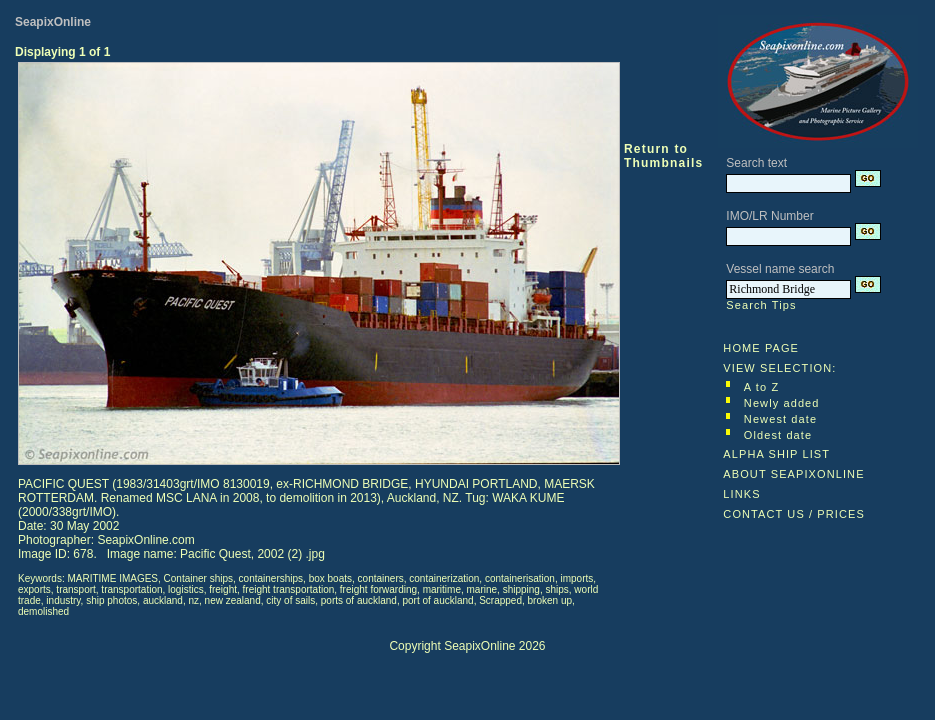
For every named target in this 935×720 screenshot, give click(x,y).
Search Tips (761, 305)
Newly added (782, 403)
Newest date (780, 419)
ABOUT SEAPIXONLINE (793, 474)
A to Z (761, 387)
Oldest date (778, 435)
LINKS (741, 494)
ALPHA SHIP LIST (776, 454)
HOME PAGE (761, 348)
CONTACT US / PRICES (794, 514)
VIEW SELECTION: (779, 368)
